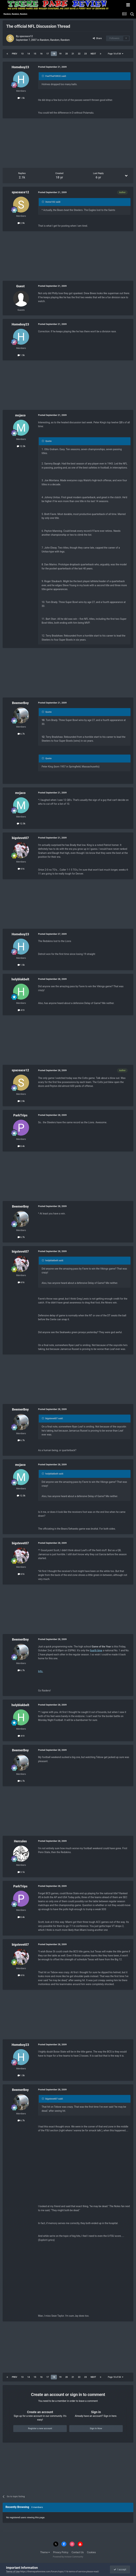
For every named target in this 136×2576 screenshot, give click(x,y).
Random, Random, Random (55, 40)
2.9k (21, 223)
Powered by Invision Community (68, 2557)
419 (21, 1010)
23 (85, 53)
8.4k (21, 1146)
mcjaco (20, 415)
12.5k (21, 446)
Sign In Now (96, 2428)
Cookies (91, 2552)
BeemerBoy (20, 703)
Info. (40, 1671)
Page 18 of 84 (115, 53)
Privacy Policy (60, 2552)
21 (73, 53)
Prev (14, 53)
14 (28, 53)
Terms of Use (13, 2571)
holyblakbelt (20, 979)
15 (35, 53)
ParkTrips (20, 1115)
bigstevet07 (20, 838)
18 (54, 53)
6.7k (21, 733)
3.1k (21, 1872)
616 (21, 868)
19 (60, 53)
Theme (45, 2552)
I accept (120, 2569)
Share (97, 38)
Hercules (20, 1841)
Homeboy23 (20, 67)
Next (93, 53)
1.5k (21, 98)
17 (47, 53)
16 (41, 53)
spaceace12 (26, 36)
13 (22, 53)
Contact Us (78, 2552)
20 (66, 53)
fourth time (96, 1650)
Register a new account (40, 2428)
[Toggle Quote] (43, 76)
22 (79, 53)
